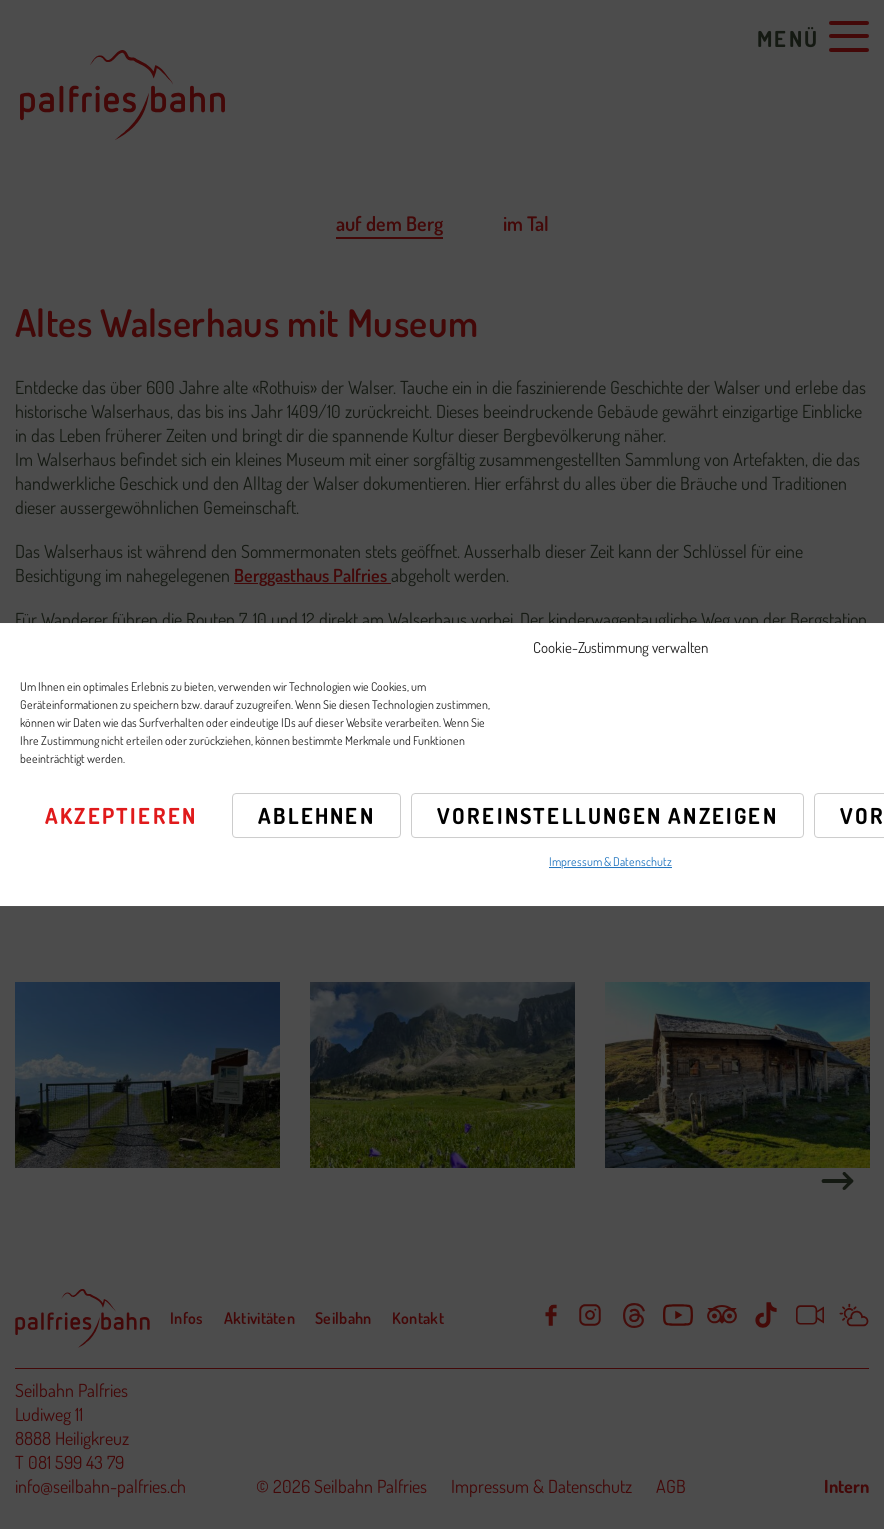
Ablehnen (316, 815)
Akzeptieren (121, 815)
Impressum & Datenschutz (610, 861)
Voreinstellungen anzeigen (607, 815)
